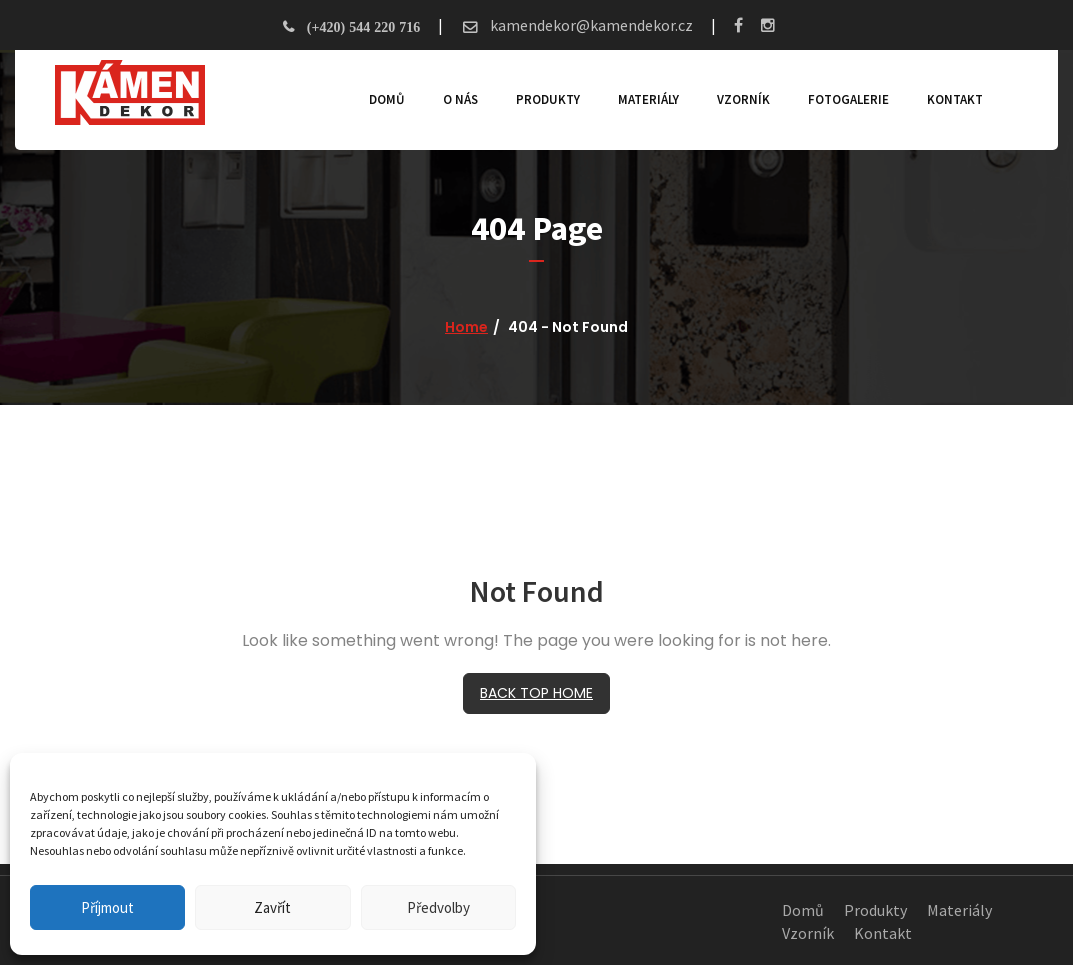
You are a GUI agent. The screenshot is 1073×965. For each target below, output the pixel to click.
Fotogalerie (848, 99)
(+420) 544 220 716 (363, 27)
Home (466, 327)
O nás (460, 99)
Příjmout (107, 907)
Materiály (648, 99)
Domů (387, 99)
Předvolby (438, 907)
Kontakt (955, 99)
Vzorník (743, 99)
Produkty (548, 99)
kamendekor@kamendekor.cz (590, 25)
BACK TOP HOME (536, 693)
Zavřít (272, 907)
